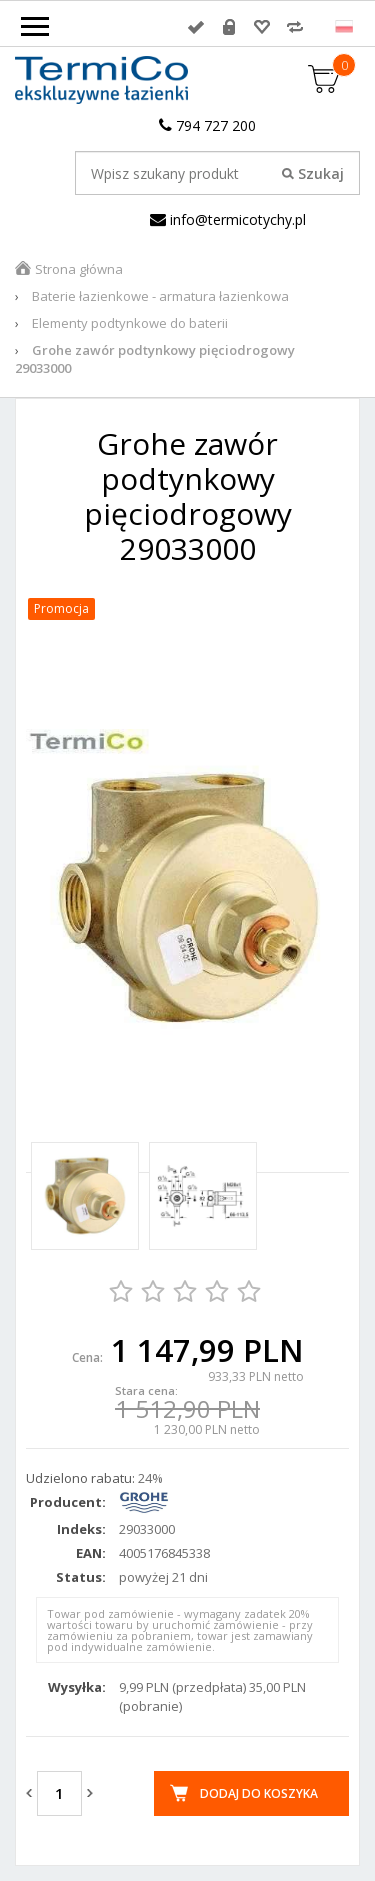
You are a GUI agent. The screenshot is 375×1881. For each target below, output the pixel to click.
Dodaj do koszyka (259, 1793)
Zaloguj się (196, 27)
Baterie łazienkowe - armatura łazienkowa (160, 296)
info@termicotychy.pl (228, 219)
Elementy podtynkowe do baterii (130, 323)
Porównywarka (295, 27)
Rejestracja (229, 27)
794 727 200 (207, 125)
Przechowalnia (262, 27)
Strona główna (79, 269)
